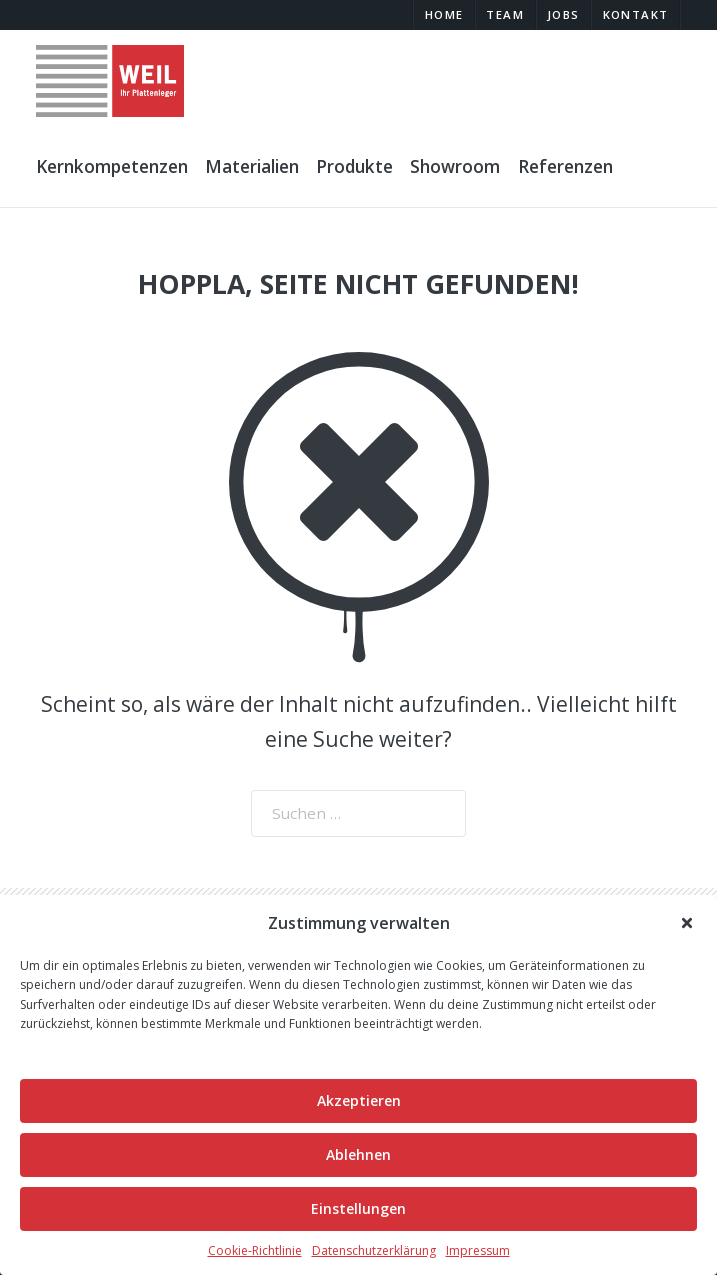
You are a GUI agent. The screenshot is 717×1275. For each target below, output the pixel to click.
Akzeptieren (359, 1100)
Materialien (252, 166)
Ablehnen (358, 1154)
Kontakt (636, 14)
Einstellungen (358, 1208)
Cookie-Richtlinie (255, 1250)
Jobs (563, 14)
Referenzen (565, 166)
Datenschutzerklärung (374, 1250)
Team (505, 14)
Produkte (354, 166)
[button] (687, 922)
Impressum (478, 1250)
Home (444, 14)
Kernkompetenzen (112, 166)
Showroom (455, 166)
